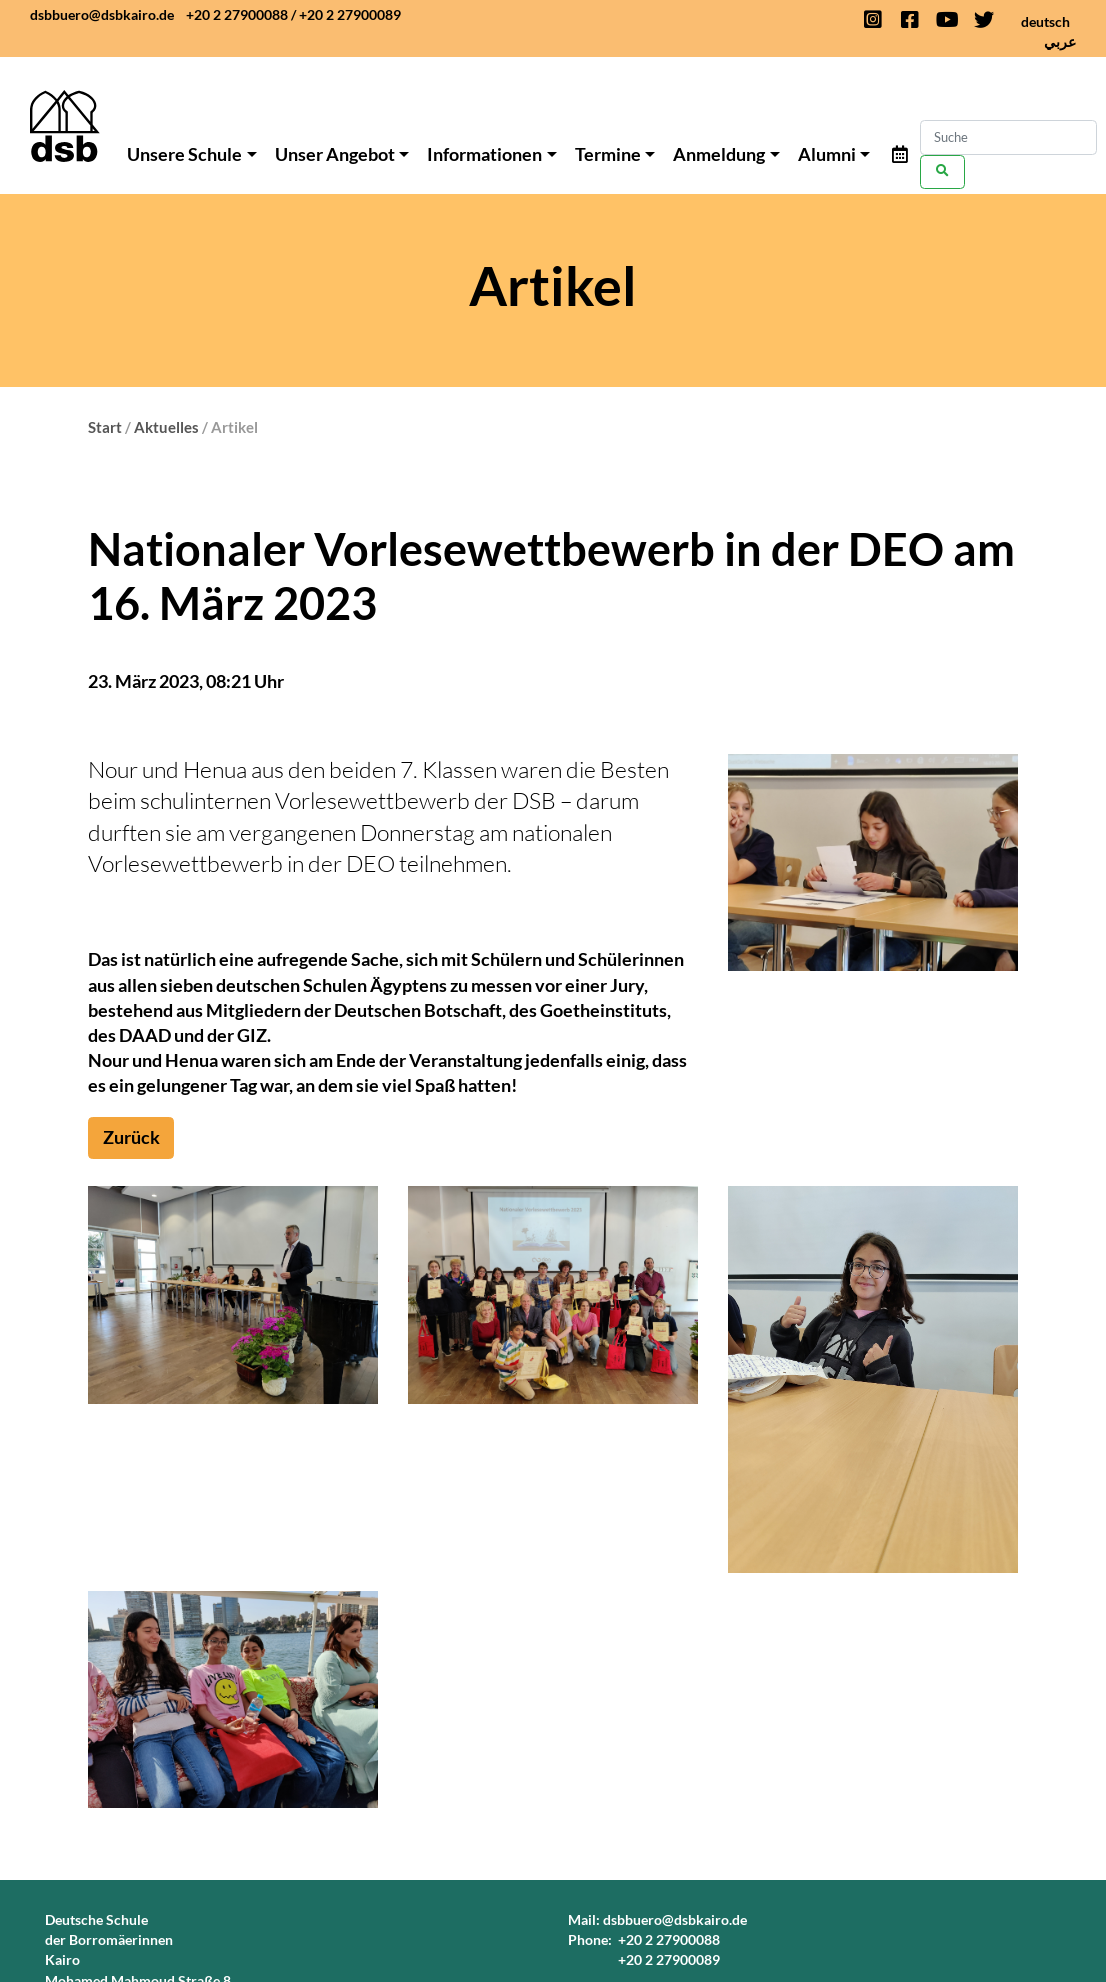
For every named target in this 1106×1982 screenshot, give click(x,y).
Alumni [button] (827, 154)
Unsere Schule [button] (184, 154)
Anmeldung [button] (719, 154)
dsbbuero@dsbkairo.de (102, 14)
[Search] (1008, 137)
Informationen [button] (484, 154)
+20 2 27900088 (237, 14)
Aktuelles (166, 427)
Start (105, 427)
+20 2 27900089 (350, 14)
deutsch (1045, 21)
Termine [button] (608, 154)
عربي (1060, 41)
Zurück (131, 1137)
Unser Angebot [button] (335, 154)
